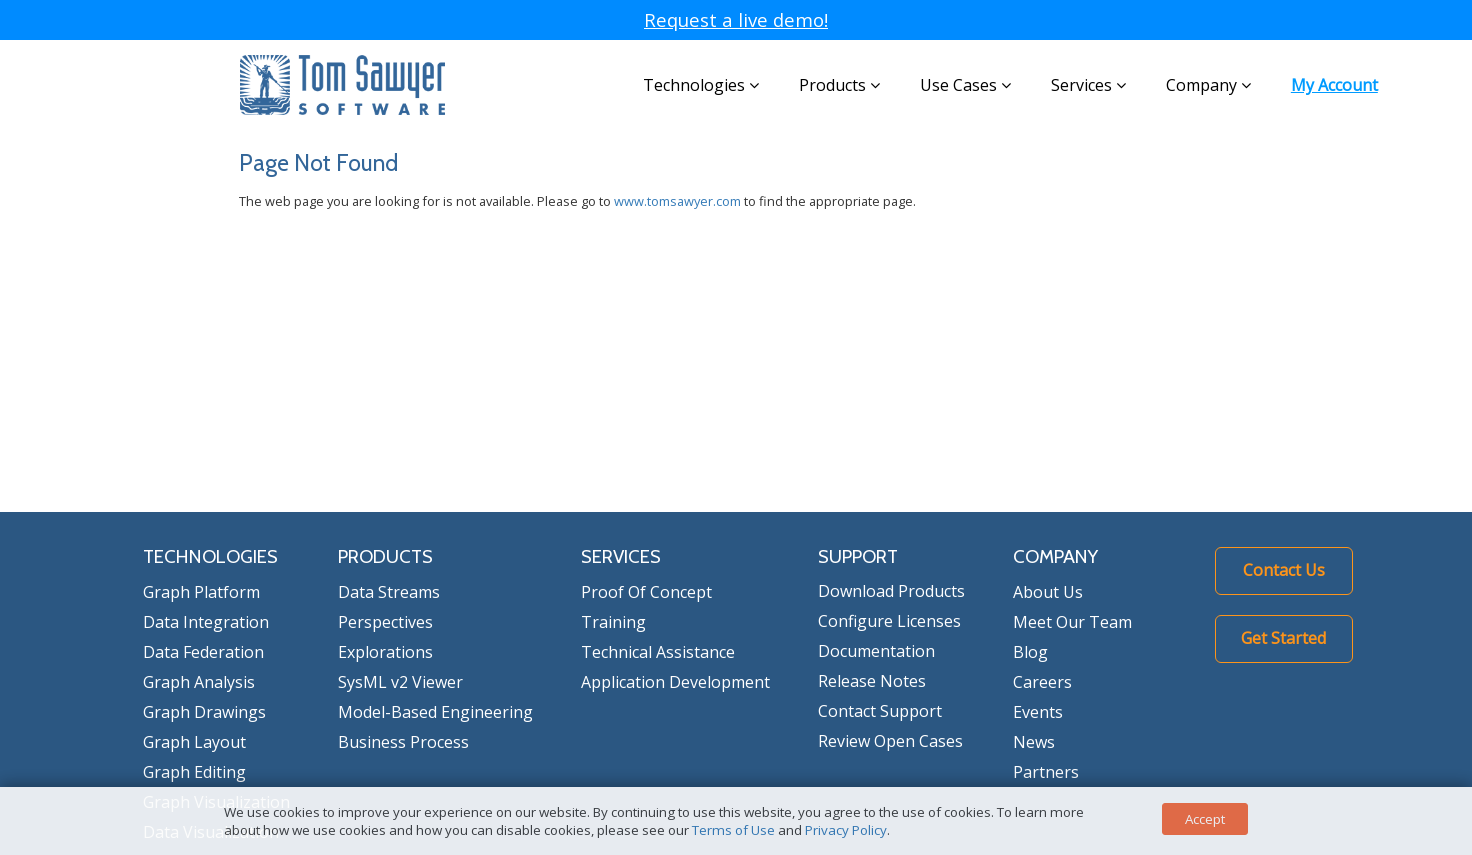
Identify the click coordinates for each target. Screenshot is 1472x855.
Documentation (876, 651)
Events (1038, 712)
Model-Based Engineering (435, 712)
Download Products (891, 591)
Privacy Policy (846, 830)
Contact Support (880, 711)
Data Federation (203, 652)
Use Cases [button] (965, 85)
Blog (1030, 652)
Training (613, 622)
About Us (1048, 592)
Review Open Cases (890, 741)
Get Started (1283, 638)
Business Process (403, 742)
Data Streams (389, 592)
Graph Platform (201, 592)
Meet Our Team (1072, 622)
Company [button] (1208, 85)
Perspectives (385, 622)
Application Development (675, 682)
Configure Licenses (889, 621)
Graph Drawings (204, 712)
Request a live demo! (736, 19)
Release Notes (872, 681)
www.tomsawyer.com (677, 201)
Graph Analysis (199, 682)
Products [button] (839, 85)
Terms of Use (733, 830)
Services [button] (1088, 85)
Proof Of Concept (646, 592)
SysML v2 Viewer (400, 682)
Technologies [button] (701, 85)
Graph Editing (194, 772)
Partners (1046, 772)
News (1034, 742)
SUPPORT (858, 556)
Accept (1205, 819)
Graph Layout (194, 742)
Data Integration (206, 622)
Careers (1042, 682)
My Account (1334, 85)
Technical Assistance (658, 652)
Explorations (385, 652)
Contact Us (1284, 570)
